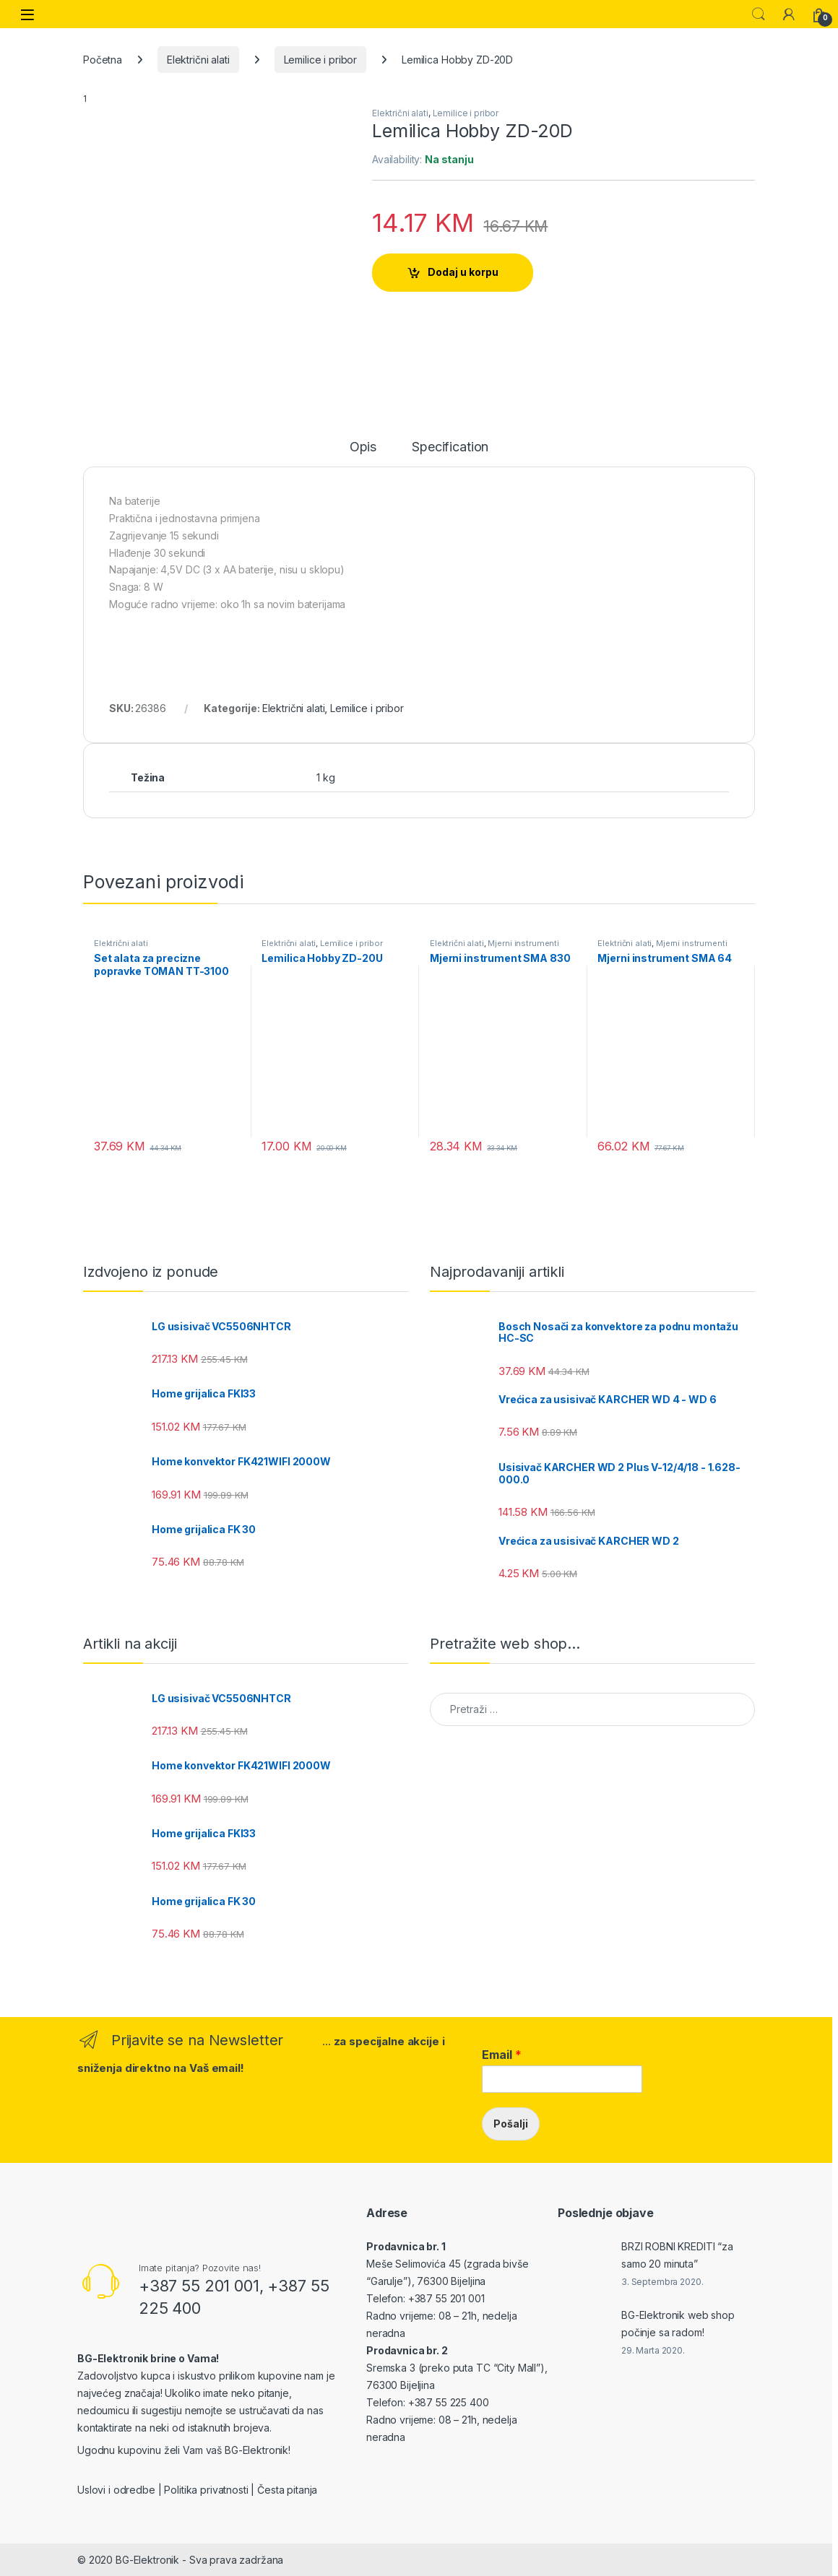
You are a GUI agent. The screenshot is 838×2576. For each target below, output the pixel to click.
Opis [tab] (363, 447)
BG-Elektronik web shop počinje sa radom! (678, 2323)
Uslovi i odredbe (116, 2490)
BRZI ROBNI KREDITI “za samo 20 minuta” (677, 2255)
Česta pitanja (287, 2490)
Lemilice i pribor (321, 59)
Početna (102, 59)
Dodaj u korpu (463, 272)
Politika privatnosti (206, 2490)
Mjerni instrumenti (523, 943)
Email (502, 2054)
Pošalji (510, 2123)
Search (758, 14)
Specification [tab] (450, 447)
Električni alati (198, 59)
